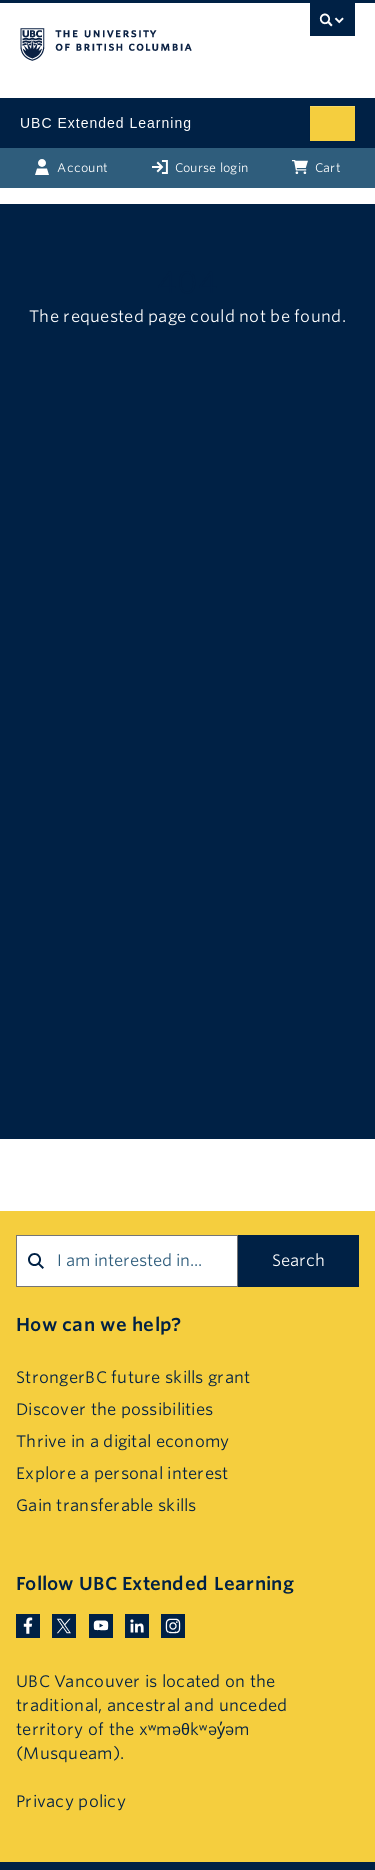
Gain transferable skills (106, 1505)
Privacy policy (71, 1801)
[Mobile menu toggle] (332, 123)
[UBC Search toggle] (332, 25)
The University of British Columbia (137, 41)
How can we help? (98, 1324)
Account (71, 167)
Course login (200, 167)
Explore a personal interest (122, 1473)
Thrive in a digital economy (123, 1441)
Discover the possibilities (114, 1409)
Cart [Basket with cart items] (316, 167)
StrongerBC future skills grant (133, 1377)
